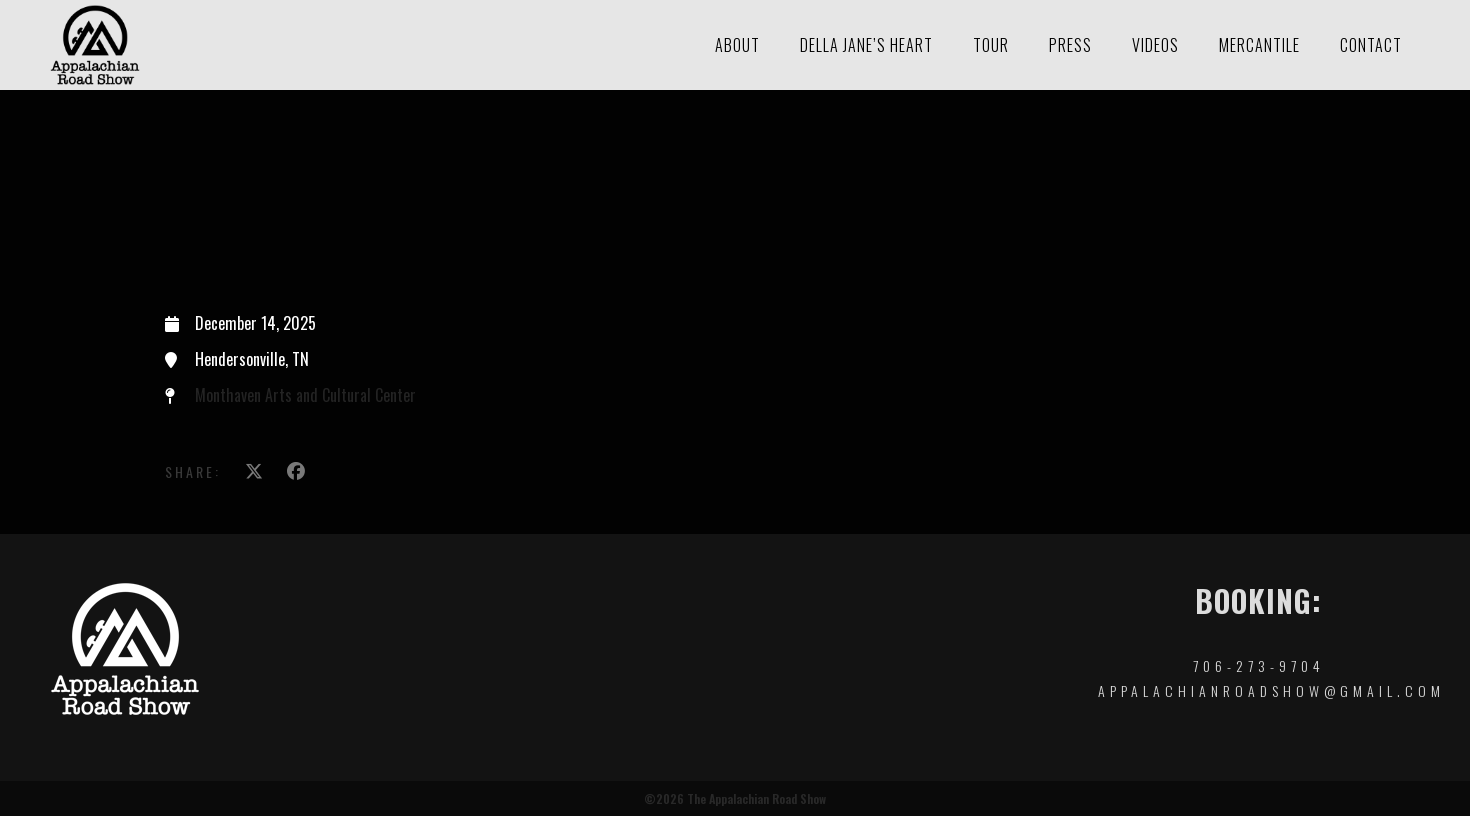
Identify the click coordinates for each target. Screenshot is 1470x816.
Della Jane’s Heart (866, 45)
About (737, 45)
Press (1070, 45)
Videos (1155, 45)
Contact (1371, 45)
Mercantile (1259, 45)
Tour (991, 45)
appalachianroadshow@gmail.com (1271, 690)
